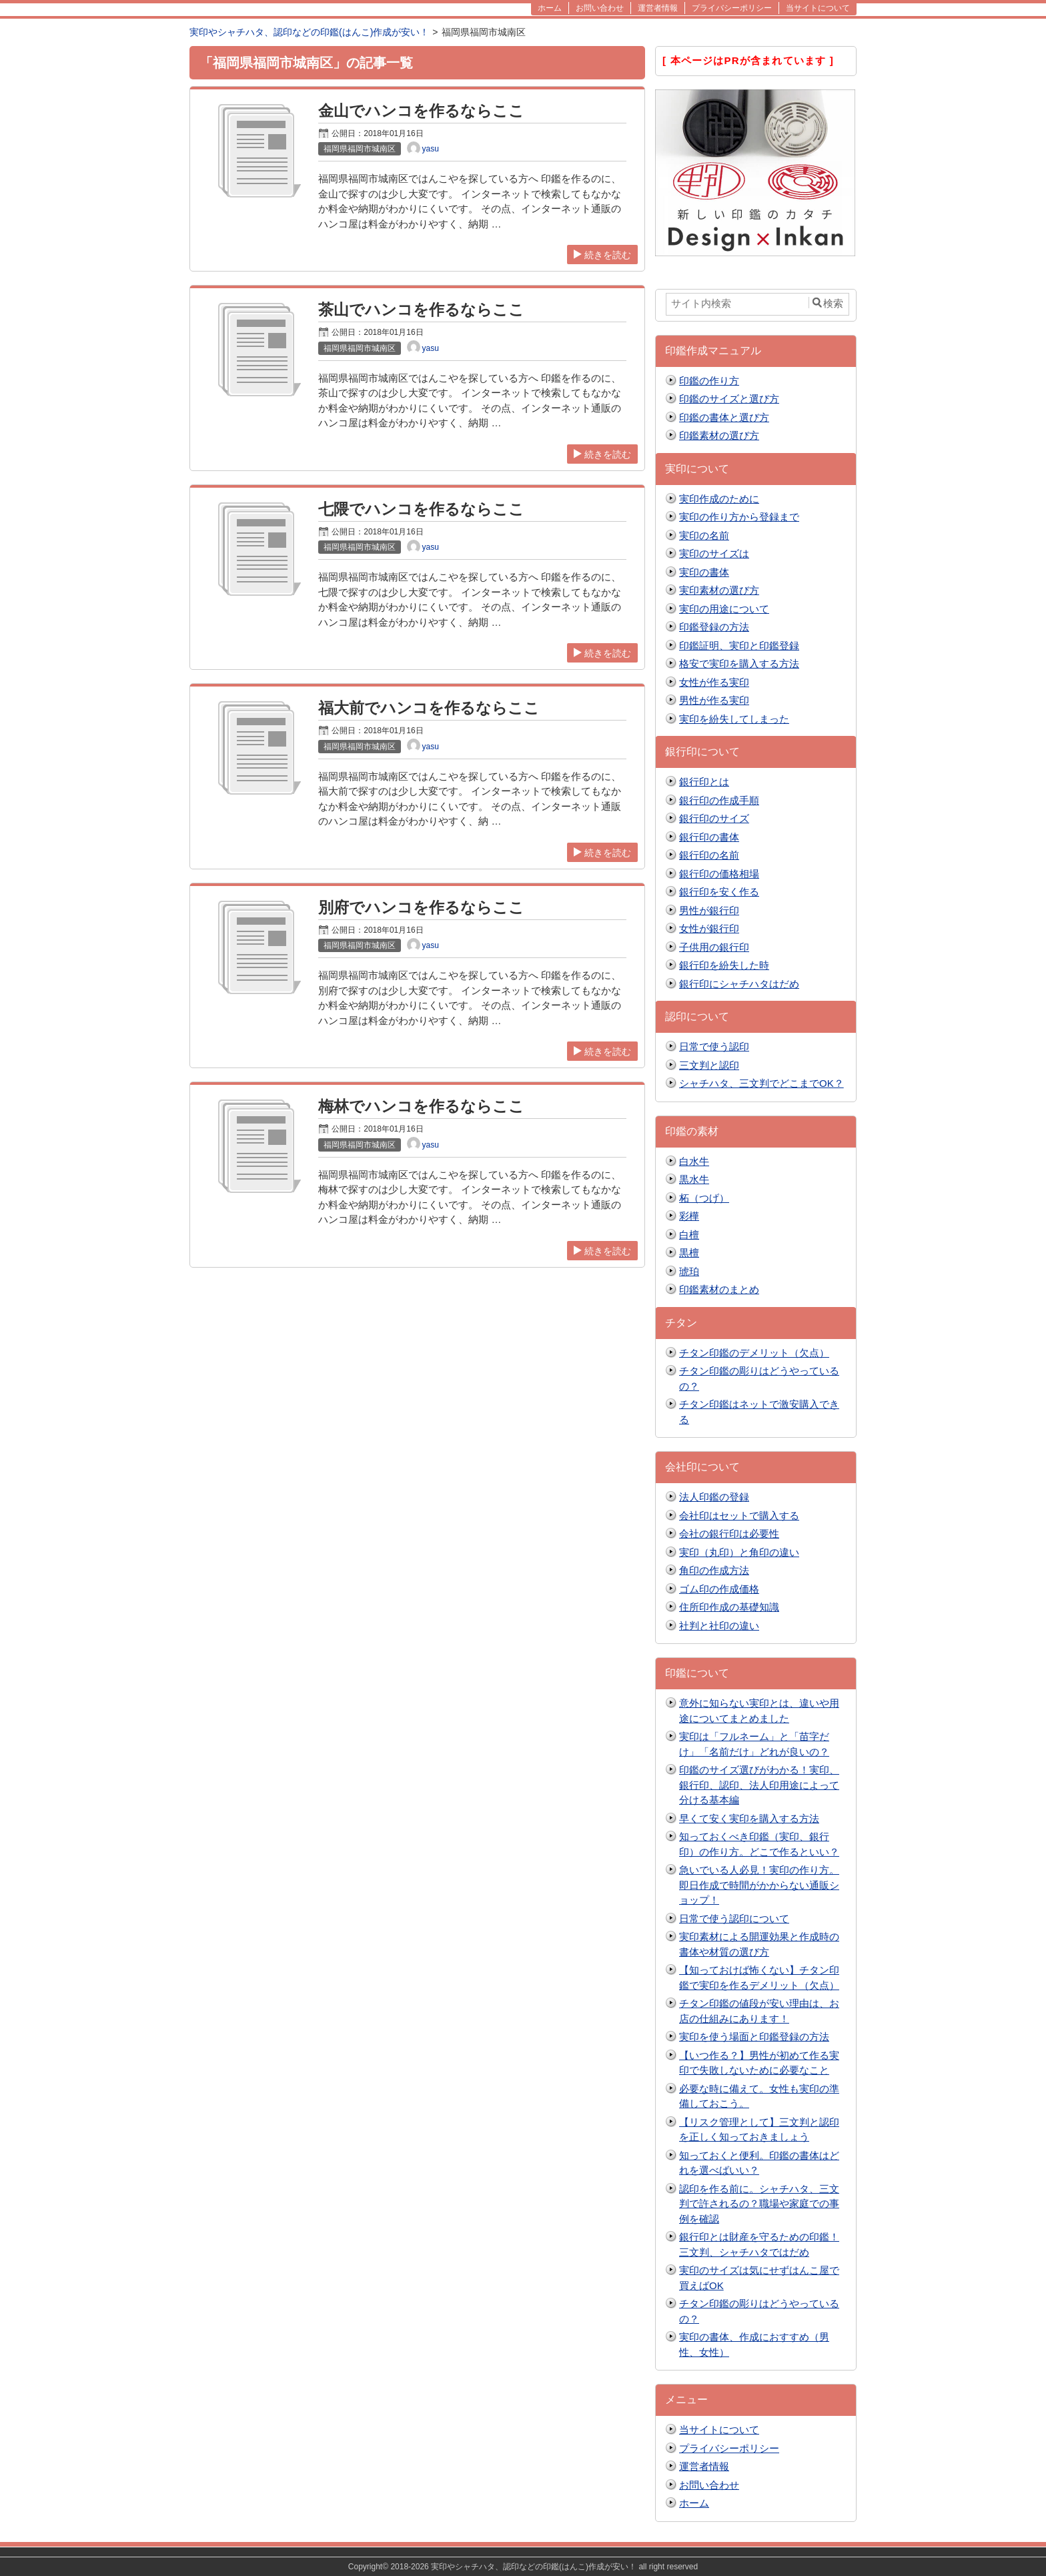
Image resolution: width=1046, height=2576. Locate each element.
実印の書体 (704, 572)
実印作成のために (719, 498)
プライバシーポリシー (729, 2448)
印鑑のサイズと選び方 (729, 398)
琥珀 (689, 1271)
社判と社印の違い (719, 1625)
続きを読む (602, 255)
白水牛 (694, 1161)
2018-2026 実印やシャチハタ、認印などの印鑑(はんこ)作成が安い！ (513, 2566)
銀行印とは (704, 781)
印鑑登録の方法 (714, 626)
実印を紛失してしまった (734, 719)
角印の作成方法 (714, 1570)
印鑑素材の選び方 (719, 435)
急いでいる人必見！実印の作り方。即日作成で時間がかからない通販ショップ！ (759, 1884)
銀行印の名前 (709, 855)
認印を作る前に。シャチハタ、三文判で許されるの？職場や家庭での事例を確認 (759, 2203)
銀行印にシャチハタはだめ (739, 983)
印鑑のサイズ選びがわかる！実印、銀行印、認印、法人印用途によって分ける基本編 (759, 1784)
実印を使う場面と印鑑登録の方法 (754, 2036)
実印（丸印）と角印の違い (739, 1552)
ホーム (694, 2503)
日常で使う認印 (714, 1046)
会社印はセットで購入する (739, 1515)
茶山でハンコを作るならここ (421, 310)
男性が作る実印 (714, 700)
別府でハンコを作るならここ (421, 907)
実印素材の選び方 (719, 590)
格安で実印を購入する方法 (739, 663)
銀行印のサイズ (714, 818)
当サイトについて (719, 2429)
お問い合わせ (709, 2485)
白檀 (689, 1234)
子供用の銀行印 (714, 947)
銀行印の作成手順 (719, 800)
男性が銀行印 (709, 910)
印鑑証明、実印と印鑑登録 (739, 645)
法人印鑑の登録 (714, 1496)
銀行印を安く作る (719, 891)
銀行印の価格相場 (719, 873)
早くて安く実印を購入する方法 (749, 1818)
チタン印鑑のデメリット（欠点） (754, 1352)
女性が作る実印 (714, 682)
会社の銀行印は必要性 (729, 1533)
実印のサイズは (714, 553)
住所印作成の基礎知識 (729, 1607)
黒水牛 (694, 1179)
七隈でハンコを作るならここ (421, 509)
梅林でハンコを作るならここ (421, 1106)
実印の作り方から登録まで (739, 516)
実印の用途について (724, 608)
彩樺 (689, 1216)
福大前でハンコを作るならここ (429, 708)
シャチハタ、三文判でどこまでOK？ (761, 1083)
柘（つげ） (704, 1198)
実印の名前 (704, 535)
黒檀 (689, 1252)
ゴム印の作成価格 (719, 1589)
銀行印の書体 (709, 837)
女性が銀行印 (709, 928)
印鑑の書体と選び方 (724, 417)
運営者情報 (704, 2466)
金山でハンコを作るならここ (421, 111)
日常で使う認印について (734, 1918)
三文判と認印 (709, 1065)
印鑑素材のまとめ (719, 1289)
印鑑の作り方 (709, 380)
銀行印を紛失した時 (724, 965)
